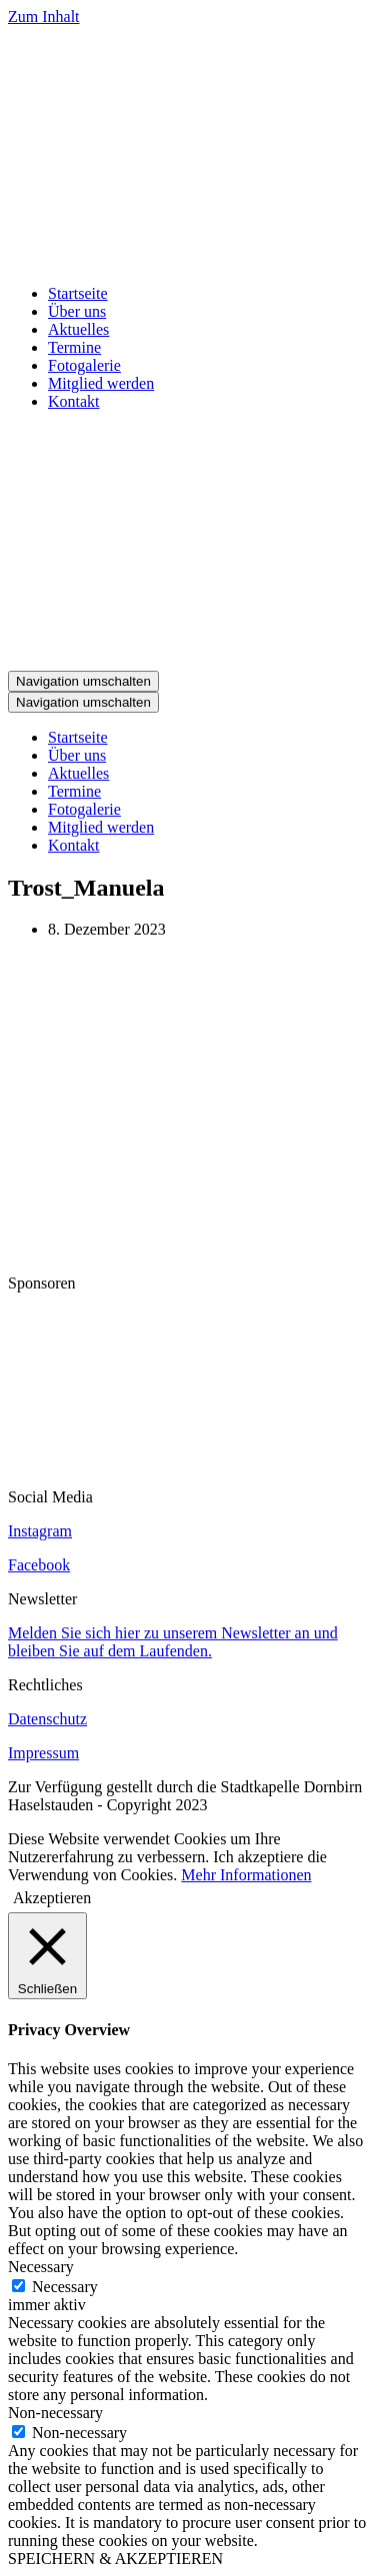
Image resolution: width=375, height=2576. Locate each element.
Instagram (40, 1530)
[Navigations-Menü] (83, 681)
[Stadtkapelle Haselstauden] (187, 259)
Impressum (43, 1752)
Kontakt (74, 401)
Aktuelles (78, 329)
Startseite (78, 293)
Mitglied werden (101, 383)
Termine (74, 347)
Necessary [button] (41, 2266)
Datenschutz (47, 1718)
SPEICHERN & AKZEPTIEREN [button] (115, 2558)
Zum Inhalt (44, 16)
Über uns (77, 311)
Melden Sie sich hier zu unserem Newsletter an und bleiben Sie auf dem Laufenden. (173, 1641)
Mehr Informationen (246, 1874)
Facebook (39, 1564)
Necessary (65, 2286)
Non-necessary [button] (55, 2412)
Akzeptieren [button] (52, 1897)
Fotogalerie (84, 365)
